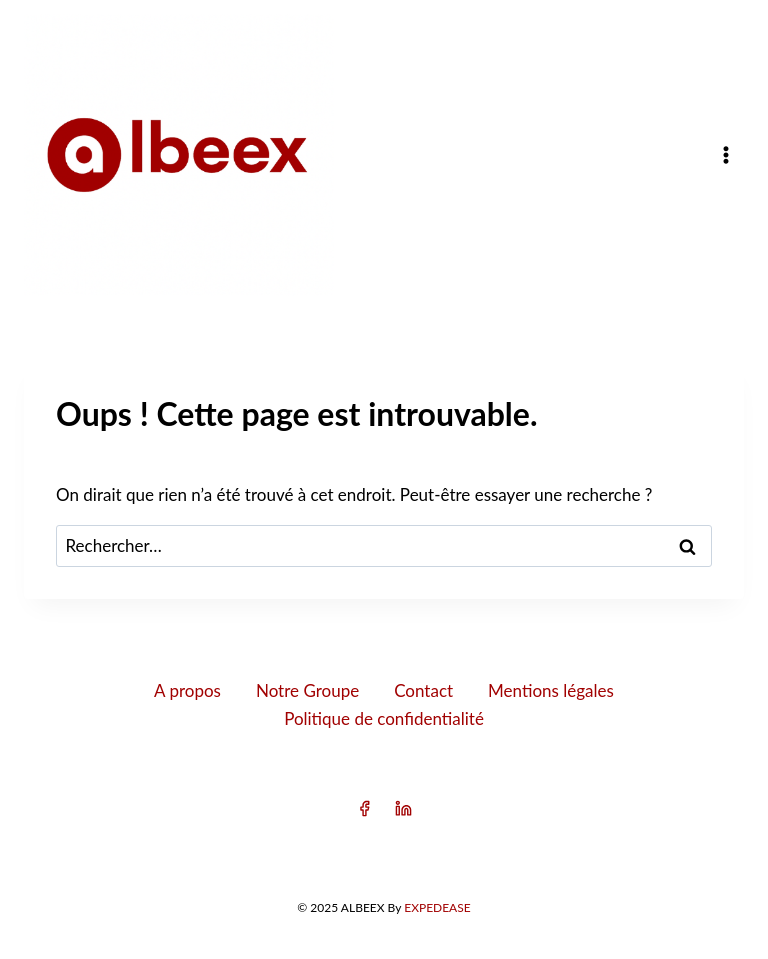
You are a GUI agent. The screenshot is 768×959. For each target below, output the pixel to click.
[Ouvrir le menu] (725, 154)
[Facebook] (364, 809)
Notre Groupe (307, 690)
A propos (187, 690)
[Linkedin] (404, 809)
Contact (423, 690)
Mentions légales (551, 690)
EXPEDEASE (437, 907)
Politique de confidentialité (384, 718)
